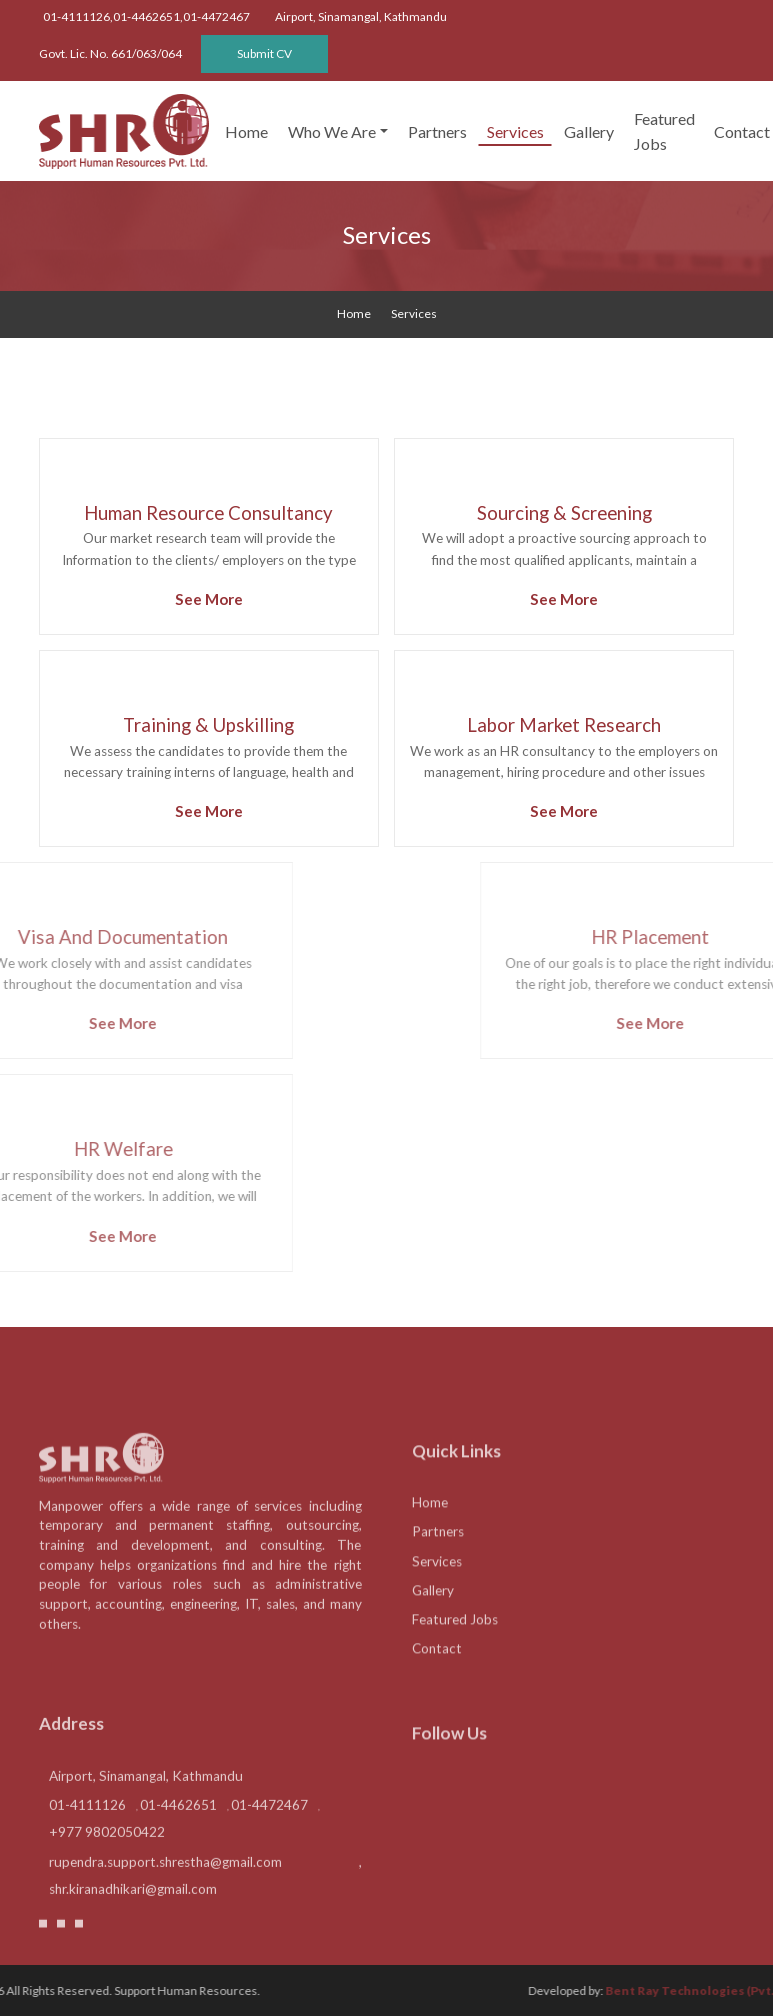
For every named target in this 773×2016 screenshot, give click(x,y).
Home (246, 131)
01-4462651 (178, 1856)
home (354, 313)
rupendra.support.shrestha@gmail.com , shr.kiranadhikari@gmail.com (205, 1925)
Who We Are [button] (332, 131)
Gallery (589, 131)
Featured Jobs (664, 131)
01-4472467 (269, 1856)
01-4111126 (87, 1856)
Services (515, 131)
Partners (437, 131)
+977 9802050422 (107, 1883)
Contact (437, 1702)
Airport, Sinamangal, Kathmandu (146, 1827)
